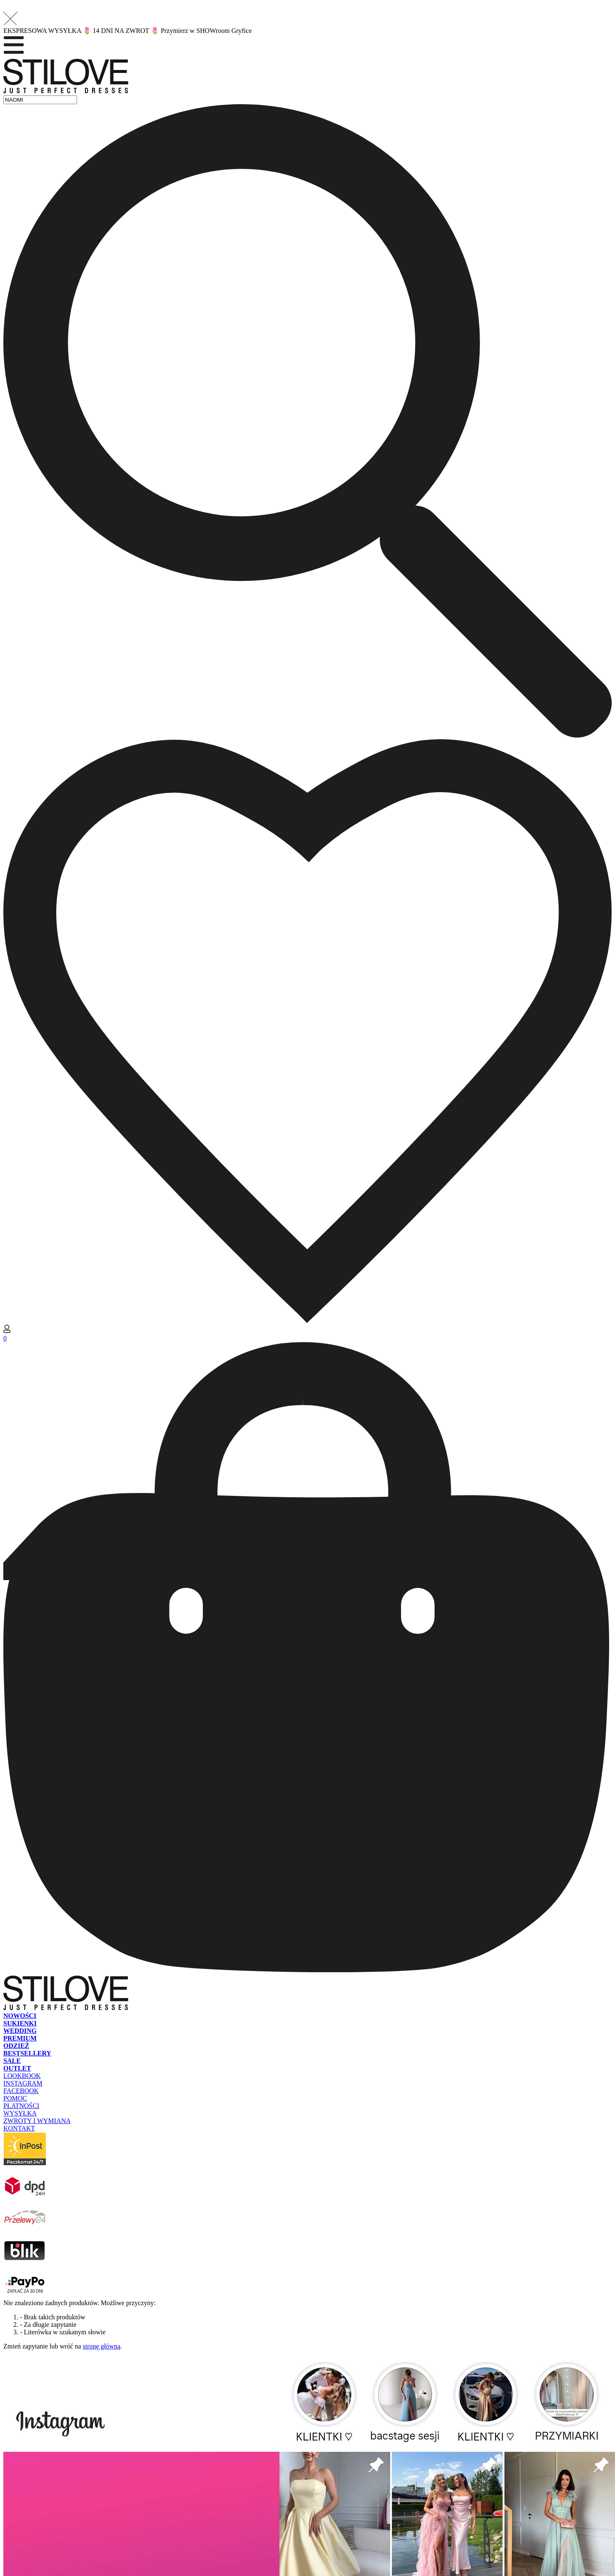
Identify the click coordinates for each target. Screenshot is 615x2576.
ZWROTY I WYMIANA (37, 2120)
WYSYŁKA (20, 2113)
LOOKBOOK (22, 2075)
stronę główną (101, 2346)
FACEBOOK (21, 2090)
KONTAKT (19, 2128)
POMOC (15, 2098)
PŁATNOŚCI (21, 2105)
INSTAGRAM (22, 2083)
